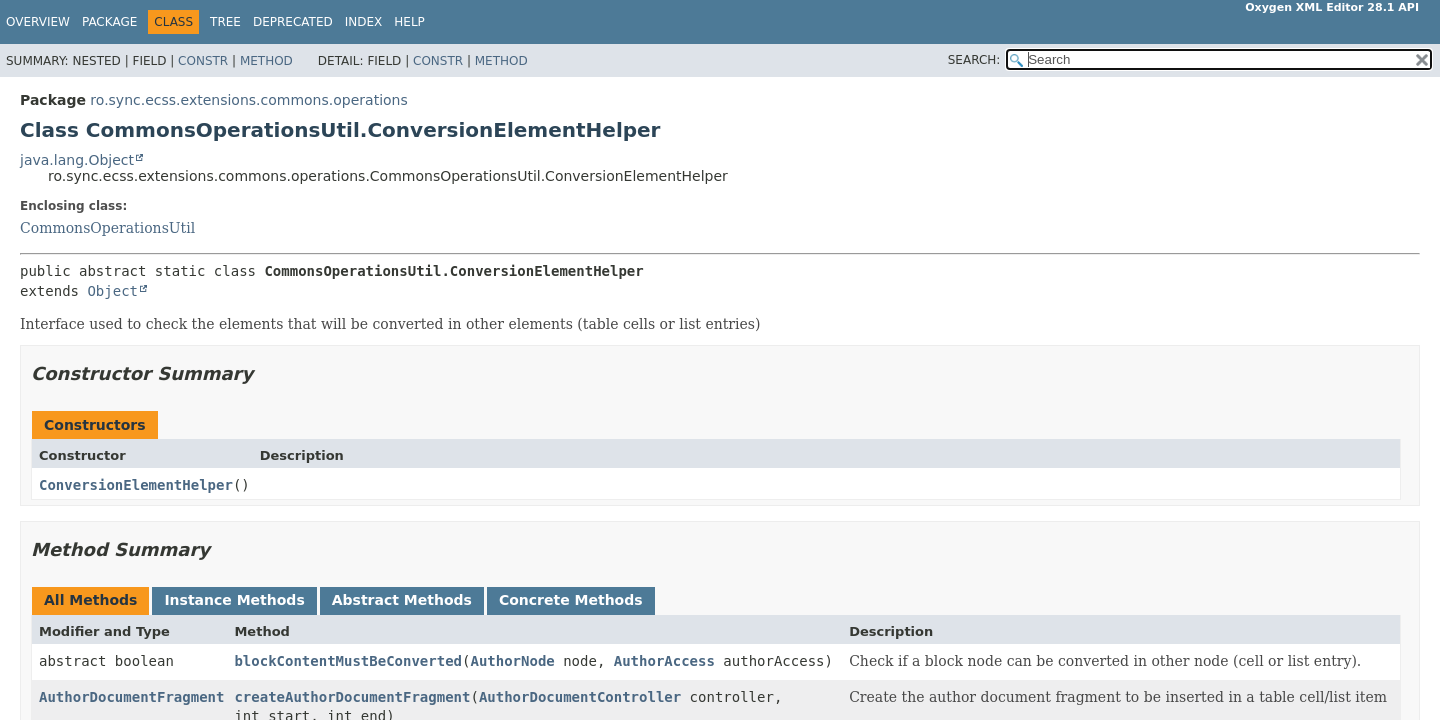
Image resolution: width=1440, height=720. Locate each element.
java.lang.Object (77, 160)
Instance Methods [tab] (234, 600)
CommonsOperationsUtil (107, 228)
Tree (225, 22)
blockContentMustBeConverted (348, 661)
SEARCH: (974, 60)
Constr (203, 61)
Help (409, 22)
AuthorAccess (664, 661)
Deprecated (293, 22)
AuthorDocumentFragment (131, 697)
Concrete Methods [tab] (571, 600)
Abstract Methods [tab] (402, 600)
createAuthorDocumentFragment (352, 697)
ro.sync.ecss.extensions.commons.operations (248, 100)
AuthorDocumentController (580, 697)
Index (364, 22)
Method (266, 61)
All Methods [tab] (90, 600)
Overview (38, 22)
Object (112, 291)
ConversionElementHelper (136, 485)
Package (109, 22)
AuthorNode (512, 661)
